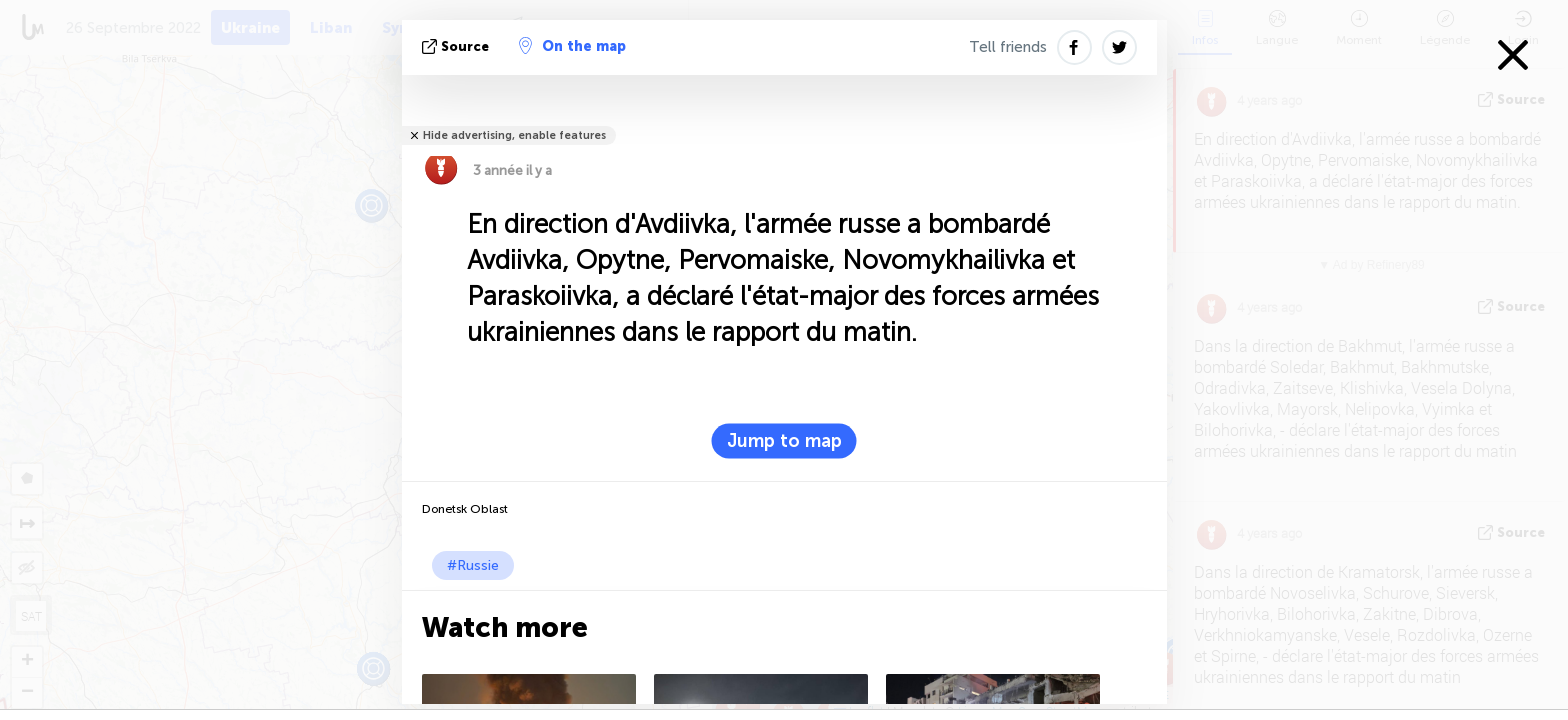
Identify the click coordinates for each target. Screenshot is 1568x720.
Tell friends (1008, 47)
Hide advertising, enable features (514, 135)
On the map (572, 46)
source (457, 46)
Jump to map (784, 441)
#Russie (473, 565)
